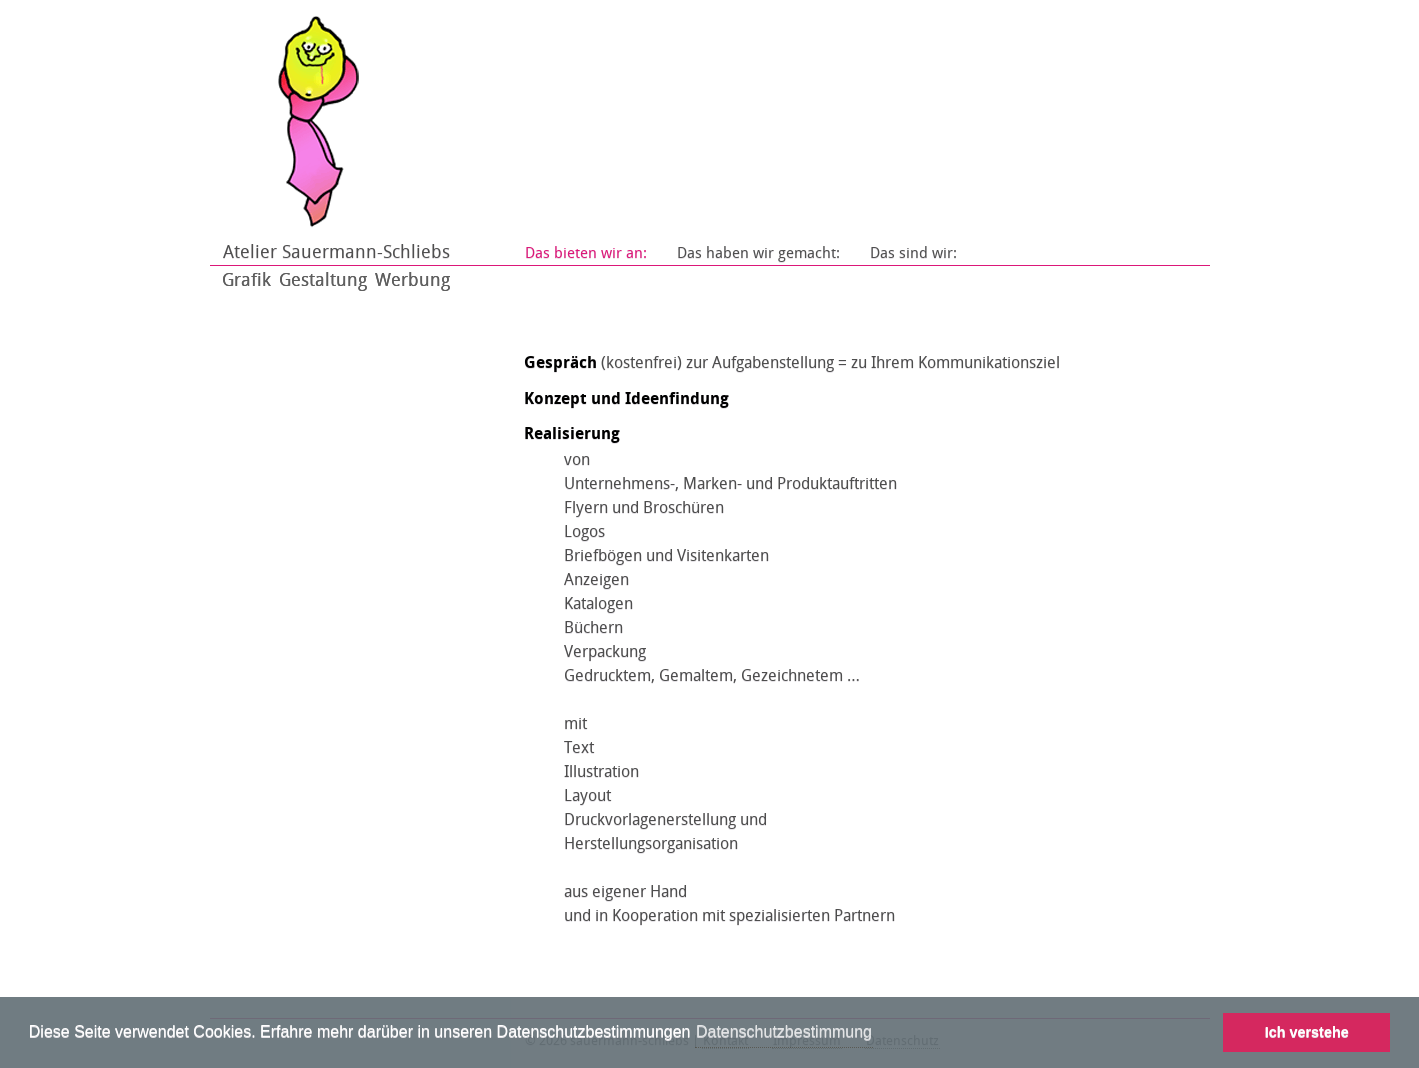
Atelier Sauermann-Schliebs (336, 252)
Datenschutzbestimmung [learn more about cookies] (784, 1031)
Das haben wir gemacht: (758, 253)
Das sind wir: (913, 253)
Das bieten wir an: (586, 253)
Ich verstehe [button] (1307, 1032)
